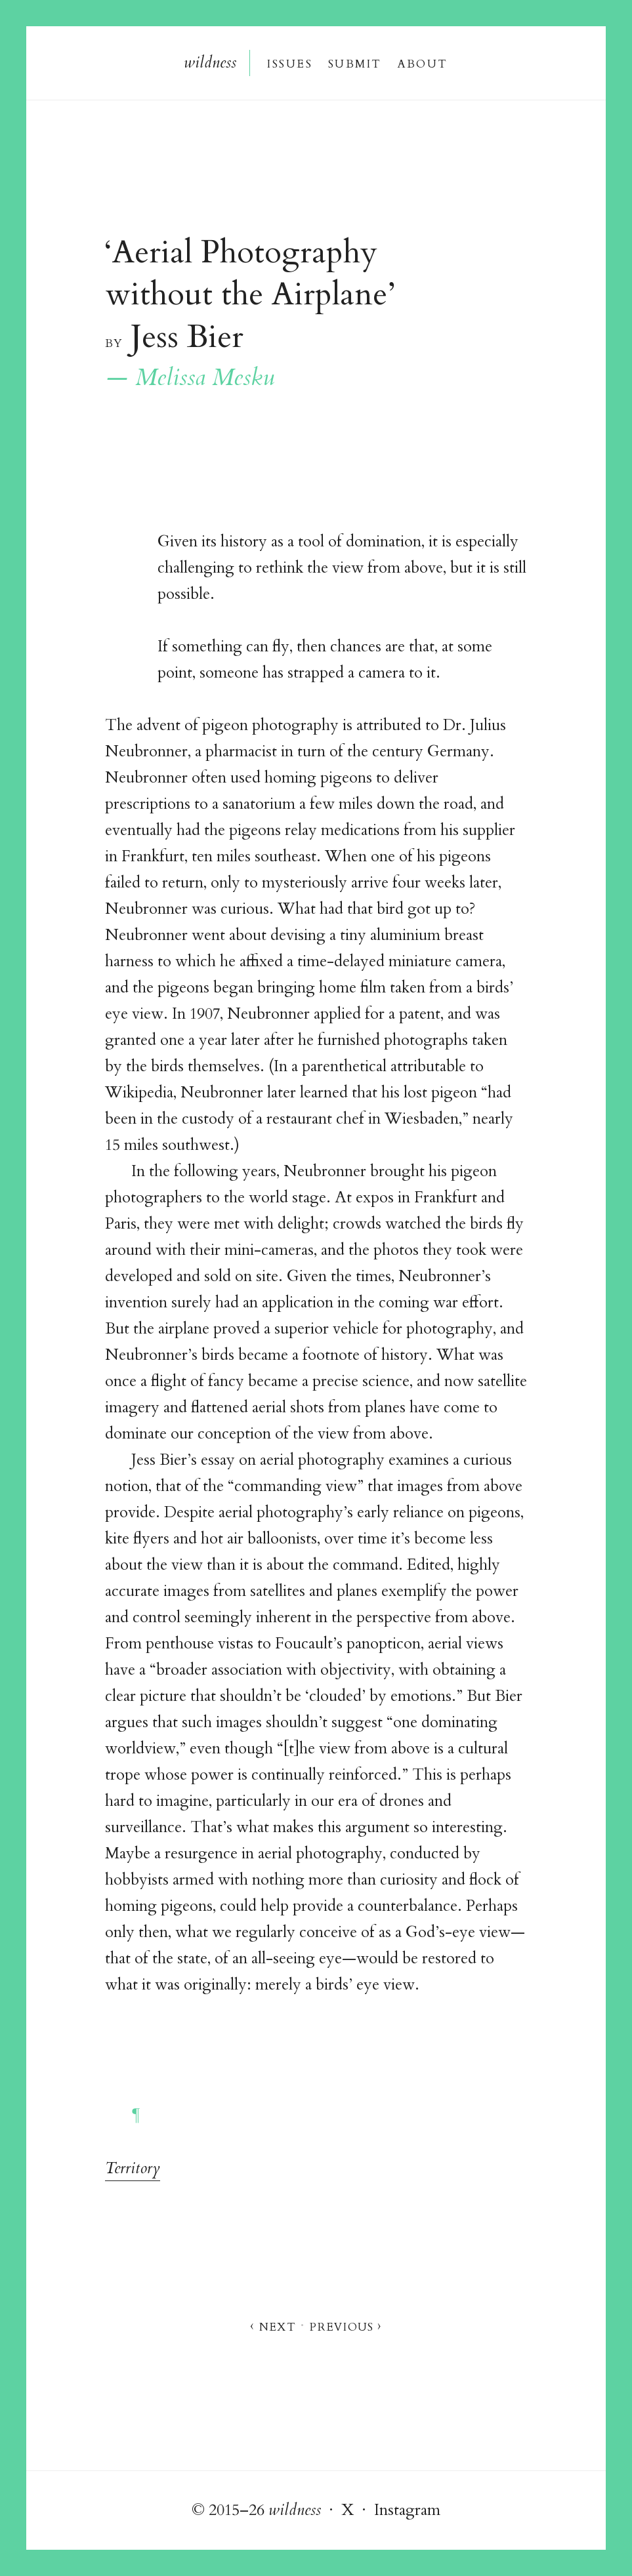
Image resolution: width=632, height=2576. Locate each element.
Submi (354, 62)
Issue (289, 62)
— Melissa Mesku (190, 377)
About (422, 62)
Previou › (345, 2326)
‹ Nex (272, 2326)
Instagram (407, 2510)
